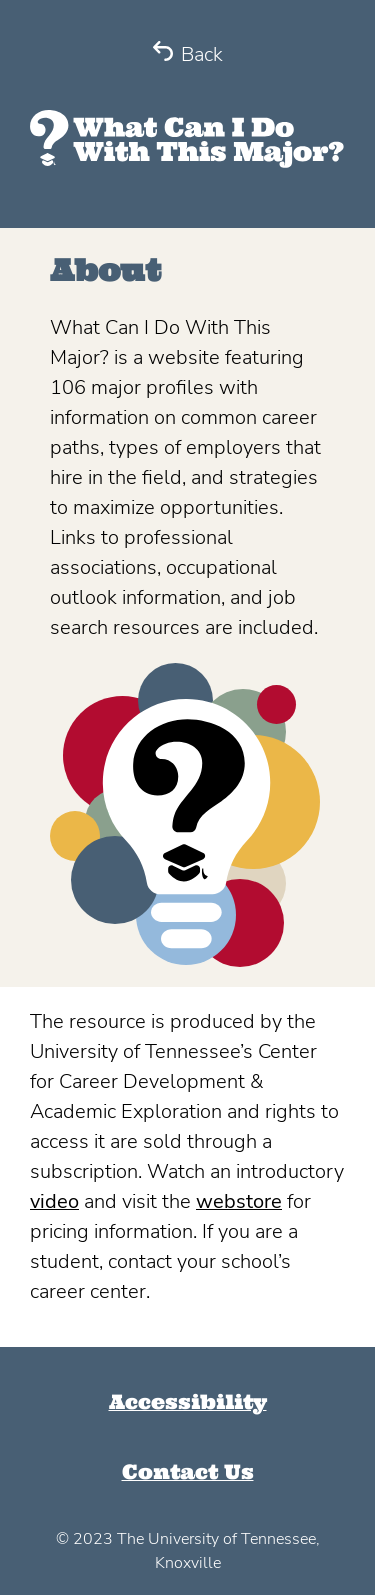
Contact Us (188, 1471)
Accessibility (188, 1401)
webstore (239, 1201)
